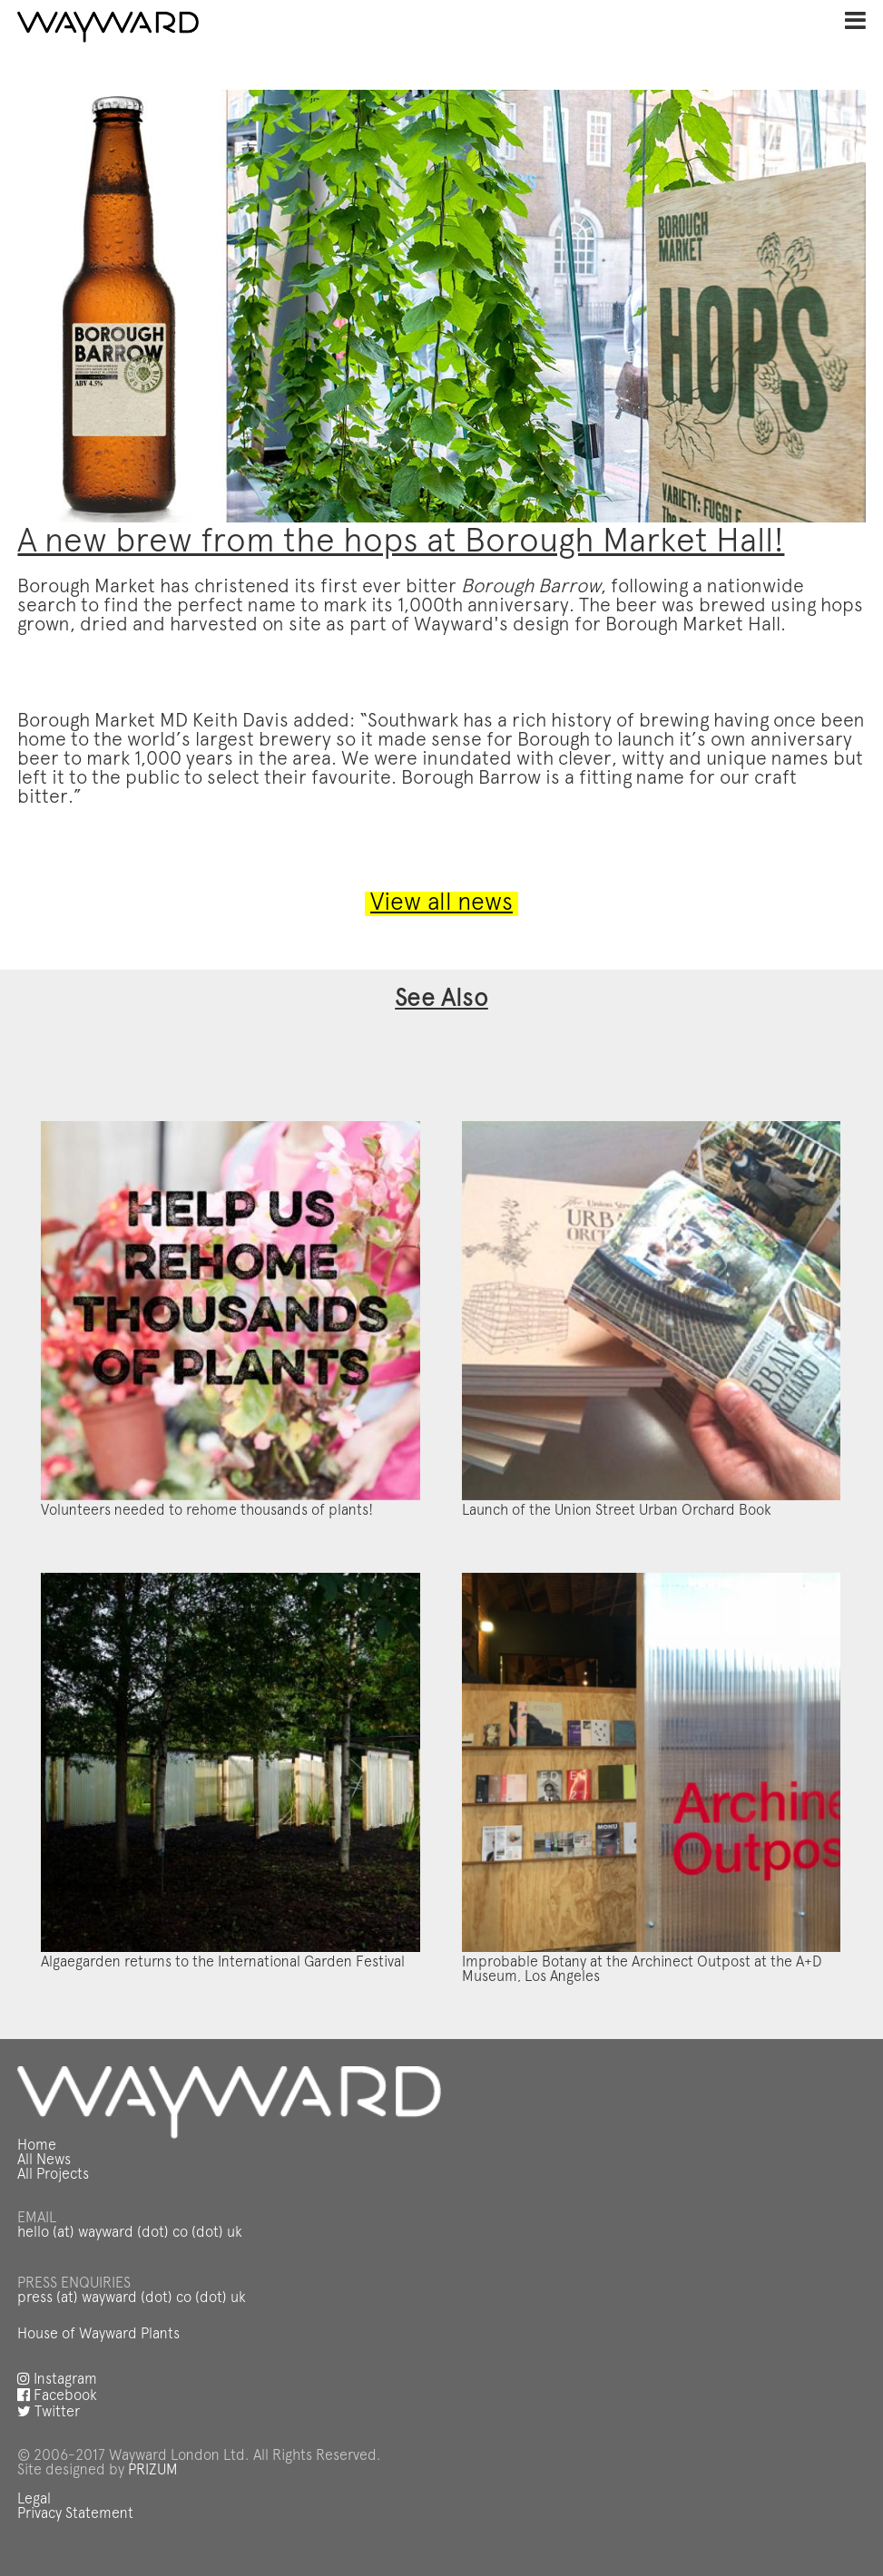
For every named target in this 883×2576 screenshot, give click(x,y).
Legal (34, 2500)
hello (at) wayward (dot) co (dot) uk (129, 2233)
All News (44, 2160)
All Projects (53, 2175)
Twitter (48, 2412)
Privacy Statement (75, 2514)
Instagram (57, 2380)
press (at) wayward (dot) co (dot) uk (131, 2298)
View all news (441, 904)
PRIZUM (153, 2471)
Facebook (57, 2396)
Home (36, 2146)
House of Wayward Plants (98, 2334)
